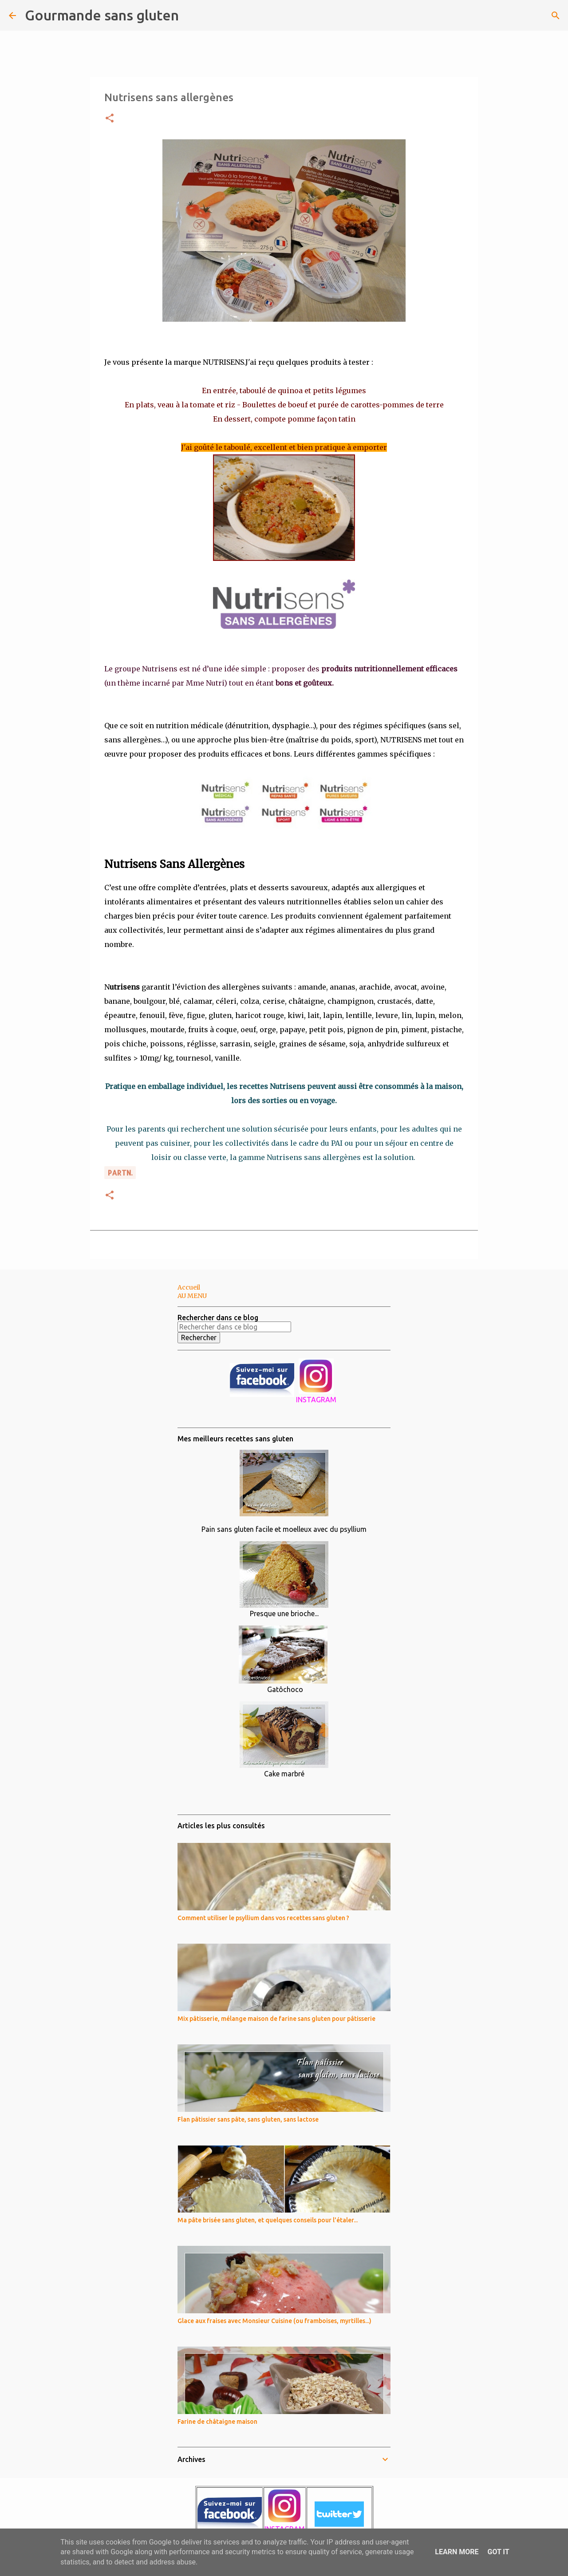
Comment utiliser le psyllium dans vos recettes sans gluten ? (263, 1917)
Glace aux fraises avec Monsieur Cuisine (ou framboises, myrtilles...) (274, 2320)
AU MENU (192, 1296)
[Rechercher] (191, 15)
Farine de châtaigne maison (217, 2421)
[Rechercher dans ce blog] (234, 1327)
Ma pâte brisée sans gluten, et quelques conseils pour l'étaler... (268, 2220)
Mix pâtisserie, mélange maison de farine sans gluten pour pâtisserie (276, 2018)
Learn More (456, 2552)
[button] (109, 119)
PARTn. (120, 1172)
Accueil (189, 1287)
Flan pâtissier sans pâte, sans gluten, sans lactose (248, 2119)
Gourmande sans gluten (102, 15)
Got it (498, 2552)
